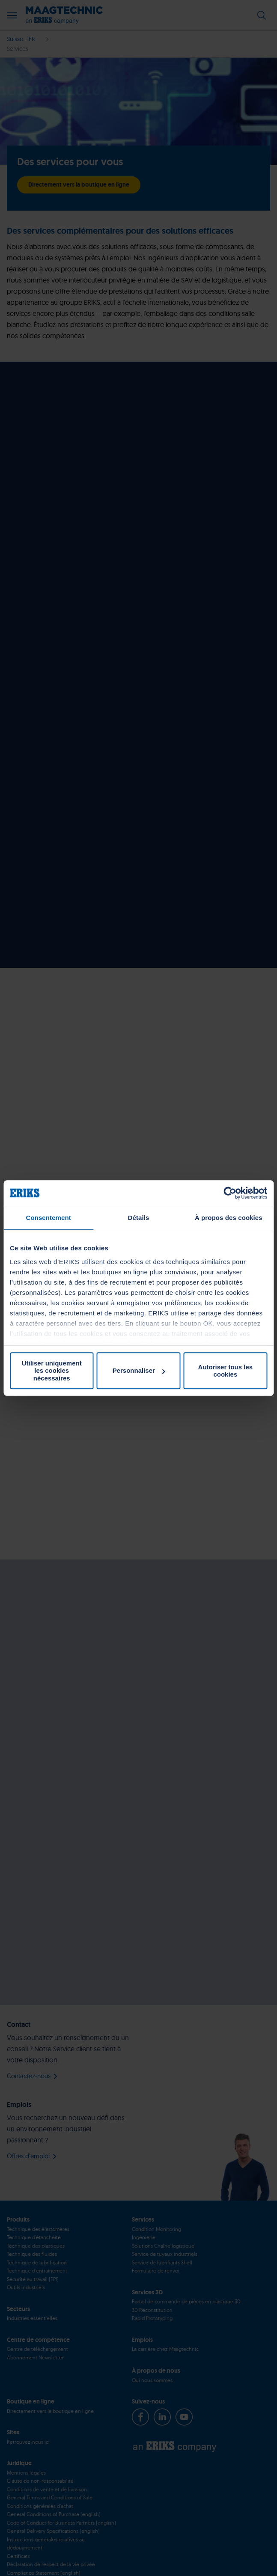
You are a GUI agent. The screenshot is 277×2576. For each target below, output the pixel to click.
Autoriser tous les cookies (225, 1370)
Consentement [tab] (48, 1217)
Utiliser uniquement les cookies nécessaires (52, 1370)
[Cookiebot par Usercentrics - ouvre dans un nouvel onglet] (229, 1193)
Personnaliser (139, 1370)
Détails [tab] (138, 1217)
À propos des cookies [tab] (228, 1217)
